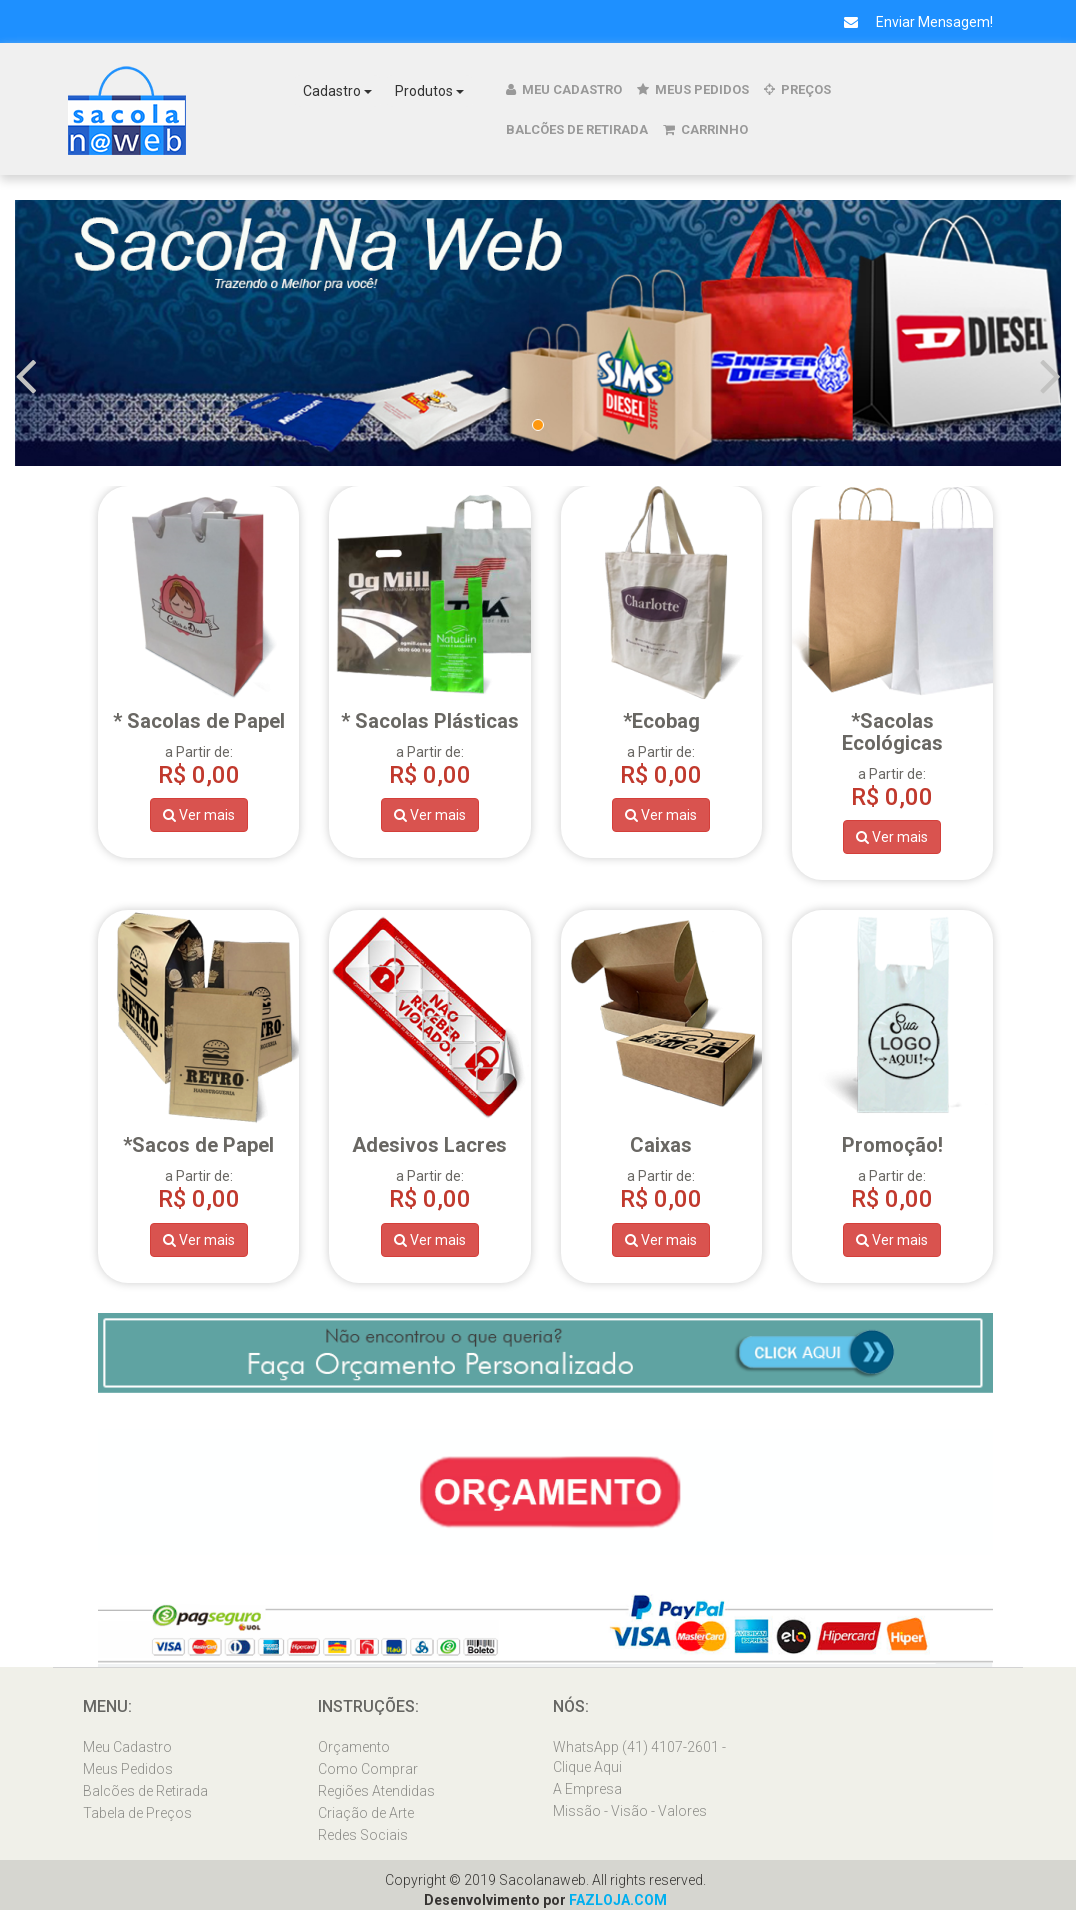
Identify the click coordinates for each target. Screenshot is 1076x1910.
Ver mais (199, 815)
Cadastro (337, 91)
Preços (797, 89)
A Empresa (587, 1789)
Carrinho (705, 129)
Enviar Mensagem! (911, 22)
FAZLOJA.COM (618, 1900)
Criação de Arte (366, 1813)
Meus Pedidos (693, 89)
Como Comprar (368, 1769)
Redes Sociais (363, 1835)
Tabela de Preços (137, 1813)
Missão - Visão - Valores (630, 1811)
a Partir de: (892, 746)
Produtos (429, 91)
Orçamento (354, 1747)
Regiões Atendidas (376, 1791)
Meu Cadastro (564, 89)
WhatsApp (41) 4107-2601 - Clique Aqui (639, 1757)
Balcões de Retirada (577, 129)
